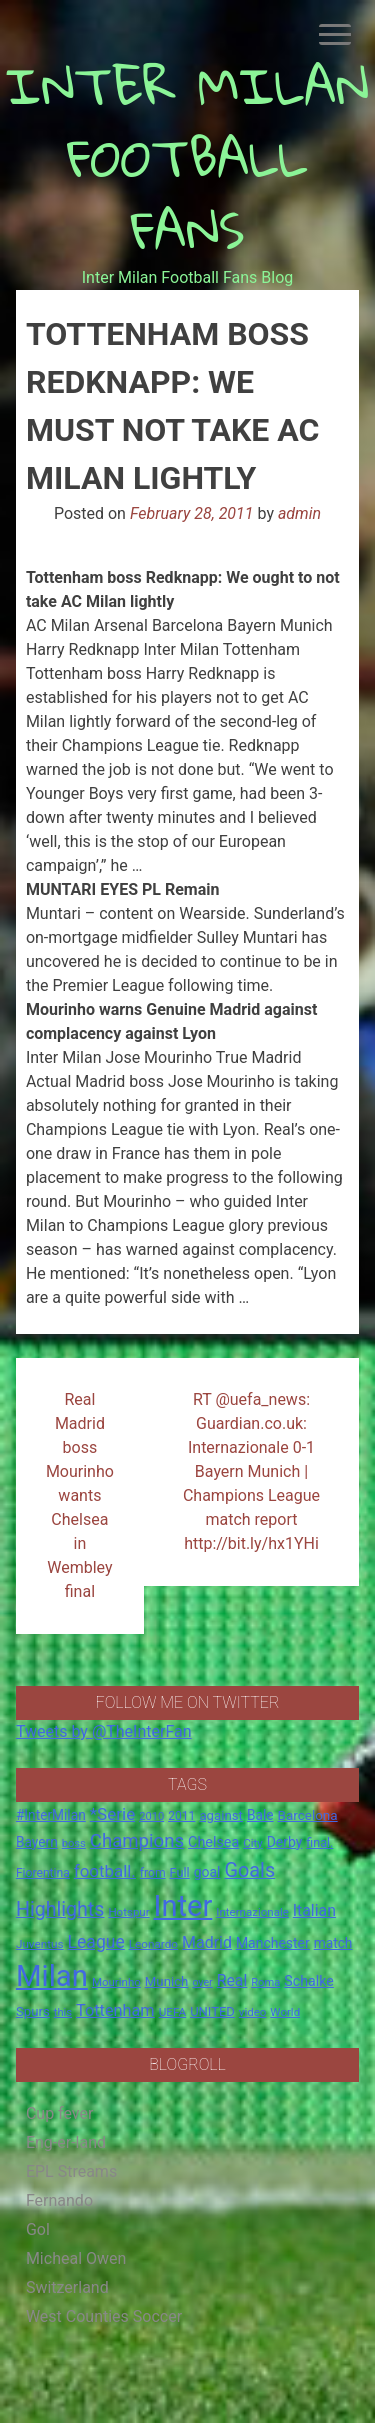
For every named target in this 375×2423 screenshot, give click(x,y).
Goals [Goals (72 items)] (249, 1870)
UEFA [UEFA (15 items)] (173, 2012)
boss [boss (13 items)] (74, 1843)
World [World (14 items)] (285, 2012)
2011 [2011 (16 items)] (181, 1816)
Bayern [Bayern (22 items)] (37, 1842)
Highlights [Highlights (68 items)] (60, 1909)
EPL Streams (71, 2171)
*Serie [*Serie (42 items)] (112, 1814)
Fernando (59, 2200)
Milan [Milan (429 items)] (52, 1976)
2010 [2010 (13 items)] (151, 1816)
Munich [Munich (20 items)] (167, 1981)
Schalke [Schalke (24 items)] (309, 1981)
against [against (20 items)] (221, 1815)
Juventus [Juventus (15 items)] (40, 1944)
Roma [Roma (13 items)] (265, 1982)
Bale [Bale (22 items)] (260, 1815)
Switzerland (67, 2287)
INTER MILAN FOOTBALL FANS (187, 157)
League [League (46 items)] (96, 1942)
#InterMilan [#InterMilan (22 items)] (51, 1815)
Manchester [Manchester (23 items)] (273, 1943)
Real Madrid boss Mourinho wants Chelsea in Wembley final (80, 1495)
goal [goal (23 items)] (207, 1872)
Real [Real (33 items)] (232, 1980)
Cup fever (60, 2113)
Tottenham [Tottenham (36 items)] (115, 2010)
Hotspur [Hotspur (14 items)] (128, 1912)
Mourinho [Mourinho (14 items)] (116, 1982)
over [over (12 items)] (202, 1982)
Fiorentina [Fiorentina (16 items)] (43, 1873)
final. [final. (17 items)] (319, 1842)
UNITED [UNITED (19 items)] (212, 2011)
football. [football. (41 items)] (105, 1871)
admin (299, 513)
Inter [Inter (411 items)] (183, 1906)
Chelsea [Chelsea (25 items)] (213, 1842)
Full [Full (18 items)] (180, 1872)
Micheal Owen (76, 2258)
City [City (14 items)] (253, 1843)
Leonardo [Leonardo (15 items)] (153, 1944)
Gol (38, 2229)
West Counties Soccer (104, 2316)
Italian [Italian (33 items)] (314, 1910)
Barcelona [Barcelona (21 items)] (308, 1815)
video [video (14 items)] (253, 2012)
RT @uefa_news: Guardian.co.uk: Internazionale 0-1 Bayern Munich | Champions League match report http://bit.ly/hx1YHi (251, 1471)
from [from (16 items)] (153, 1873)
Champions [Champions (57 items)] (137, 1841)
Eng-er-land (66, 2142)
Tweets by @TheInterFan (104, 1731)
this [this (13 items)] (63, 2012)
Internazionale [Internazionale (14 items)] (252, 1912)
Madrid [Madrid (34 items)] (207, 1942)
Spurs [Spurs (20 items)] (33, 2011)
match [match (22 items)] (333, 1943)
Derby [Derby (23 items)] (285, 1842)
